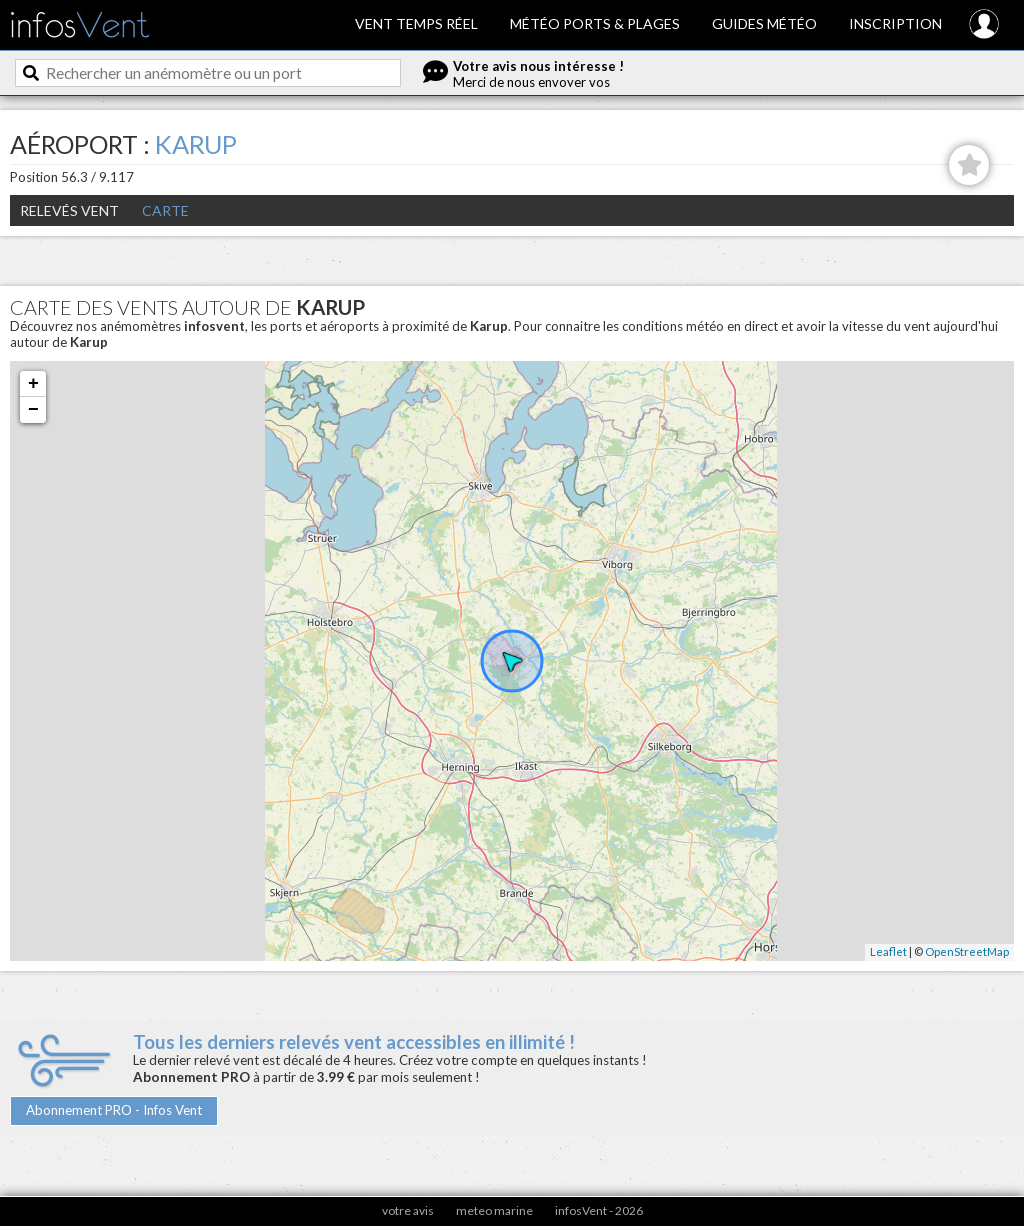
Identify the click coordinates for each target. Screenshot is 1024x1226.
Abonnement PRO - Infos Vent (114, 1110)
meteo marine (494, 1210)
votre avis (408, 1210)
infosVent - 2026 (599, 1210)
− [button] (33, 410)
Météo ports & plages (595, 23)
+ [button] (33, 384)
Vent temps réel (416, 23)
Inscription (895, 23)
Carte (165, 210)
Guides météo (764, 23)
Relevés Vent (69, 210)
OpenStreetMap (967, 951)
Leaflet (888, 951)
